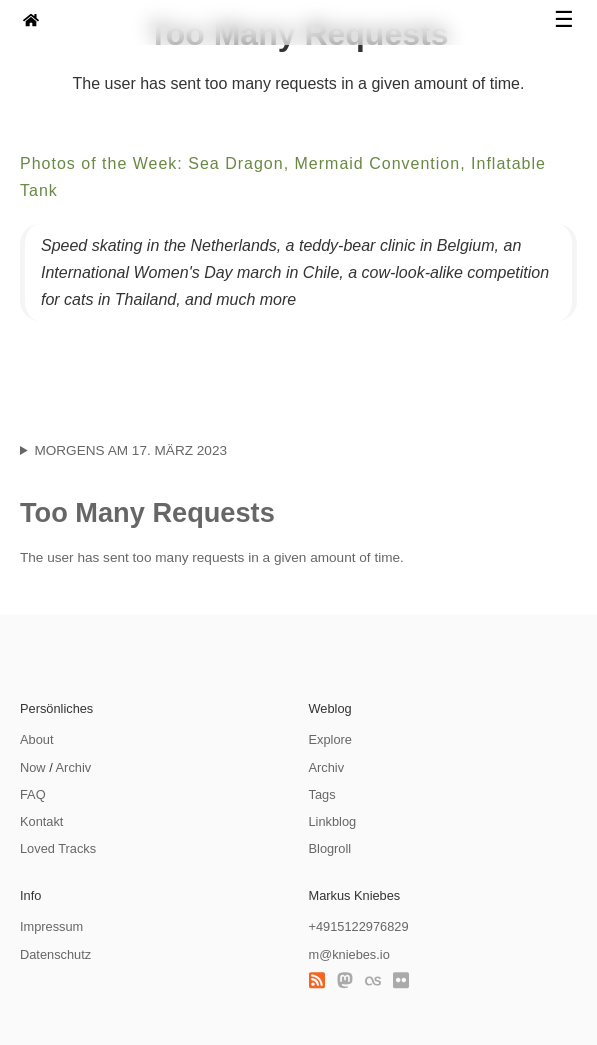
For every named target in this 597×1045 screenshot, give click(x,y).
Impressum (51, 926)
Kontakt (41, 821)
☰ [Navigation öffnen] (564, 20)
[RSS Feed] (317, 981)
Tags (322, 794)
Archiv (74, 767)
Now (33, 767)
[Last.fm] (373, 981)
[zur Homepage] (31, 22)
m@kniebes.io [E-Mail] (349, 954)
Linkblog (333, 821)
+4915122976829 (359, 926)
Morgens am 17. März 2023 (130, 450)
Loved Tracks (58, 848)
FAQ (33, 794)
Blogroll (330, 848)
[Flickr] (401, 981)
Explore (330, 739)
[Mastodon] (345, 981)
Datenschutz (55, 954)
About (36, 739)
